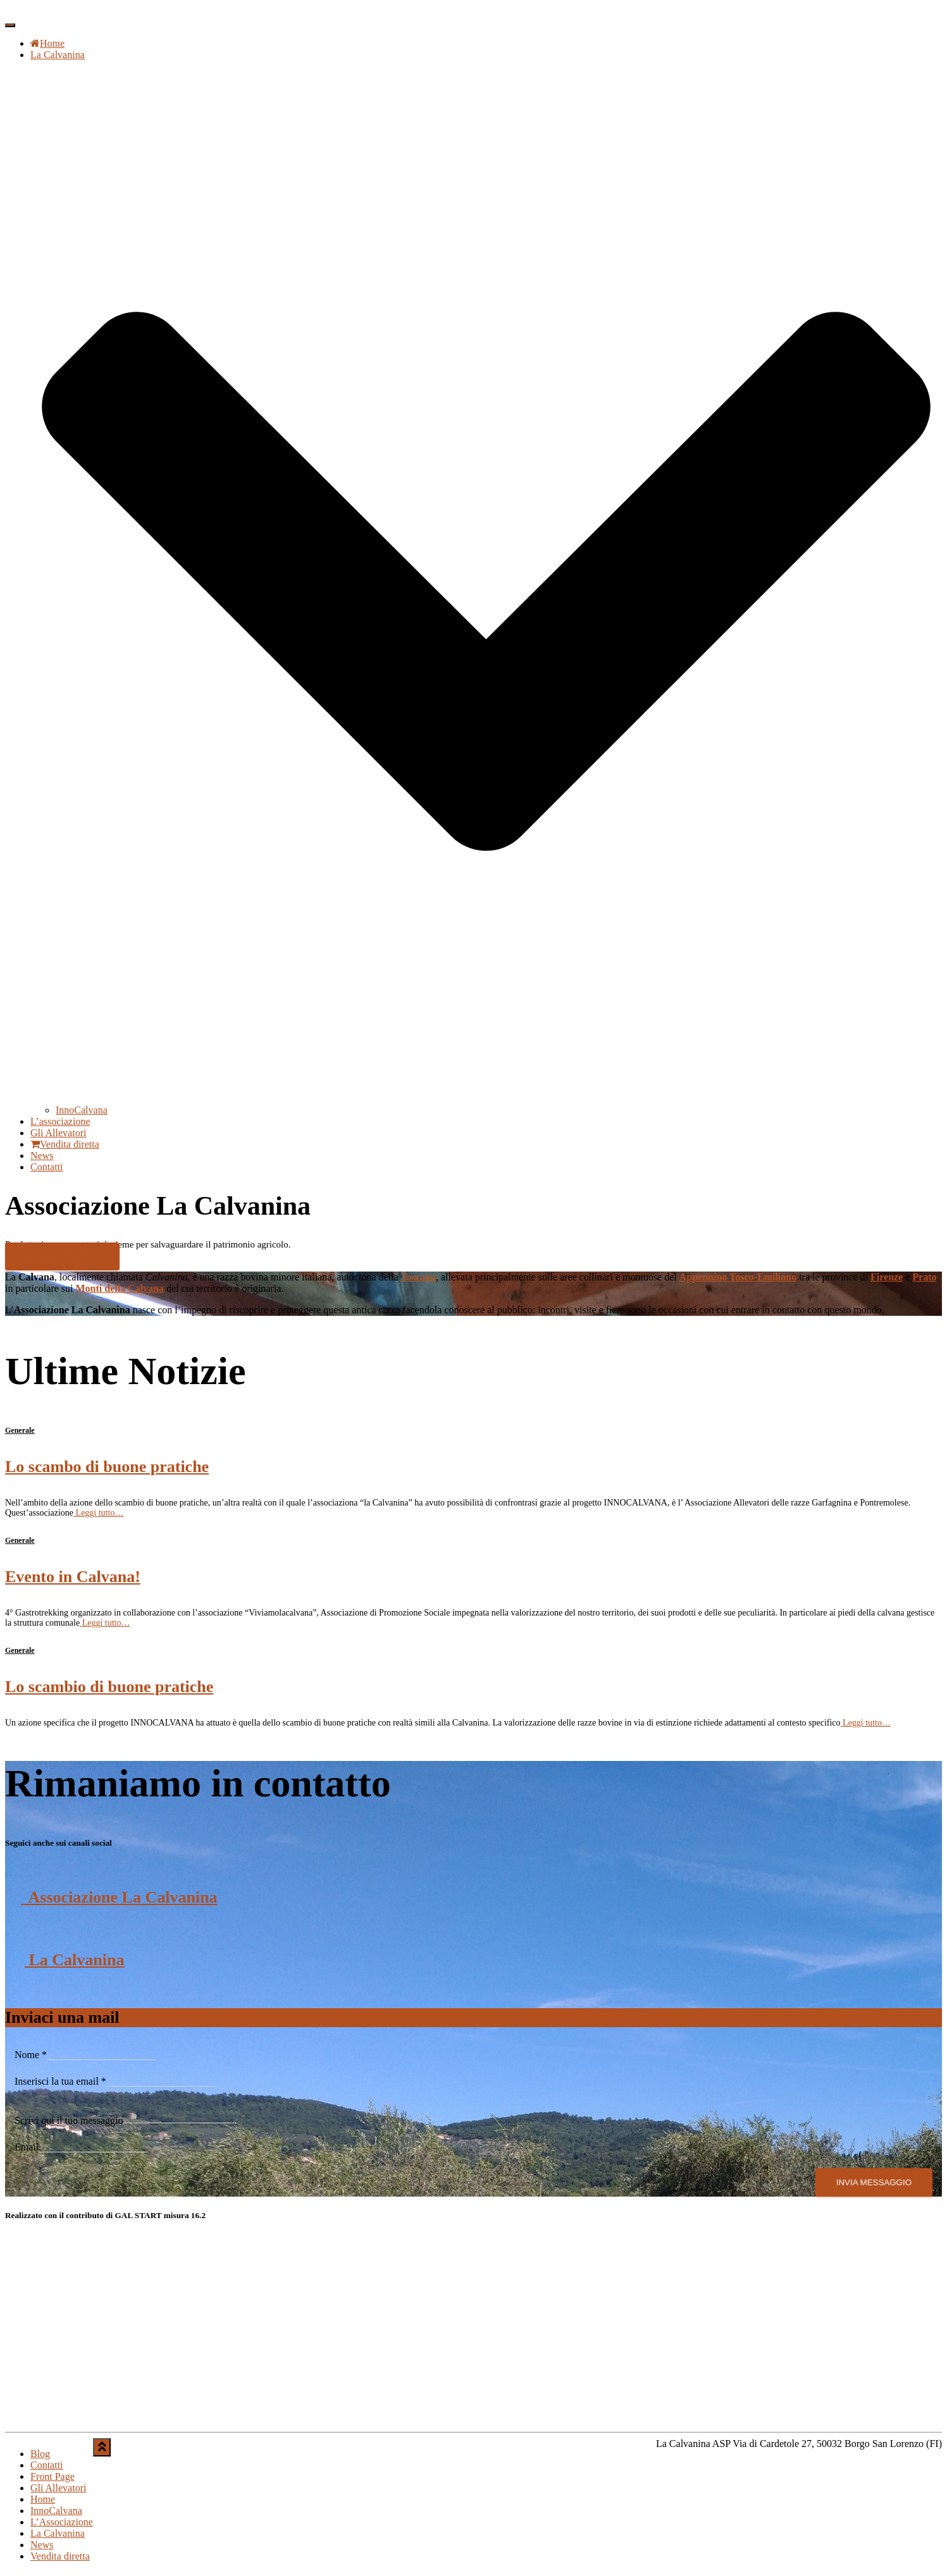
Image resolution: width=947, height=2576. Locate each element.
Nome (31, 2054)
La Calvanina (75, 1960)
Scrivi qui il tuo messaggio (69, 2124)
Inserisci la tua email (60, 2081)
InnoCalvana (82, 1110)
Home (47, 43)
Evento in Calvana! (72, 1576)
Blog (40, 2457)
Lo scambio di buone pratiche (109, 1686)
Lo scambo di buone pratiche (107, 1466)
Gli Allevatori (58, 1132)
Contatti (46, 1167)
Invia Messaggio (874, 2186)
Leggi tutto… (98, 1513)
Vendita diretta (64, 1144)
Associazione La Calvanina (119, 1897)
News (41, 1155)
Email (27, 2150)
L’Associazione (61, 2525)
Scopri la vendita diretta (62, 1256)
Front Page (52, 2480)
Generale (20, 1430)
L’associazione (60, 1121)
